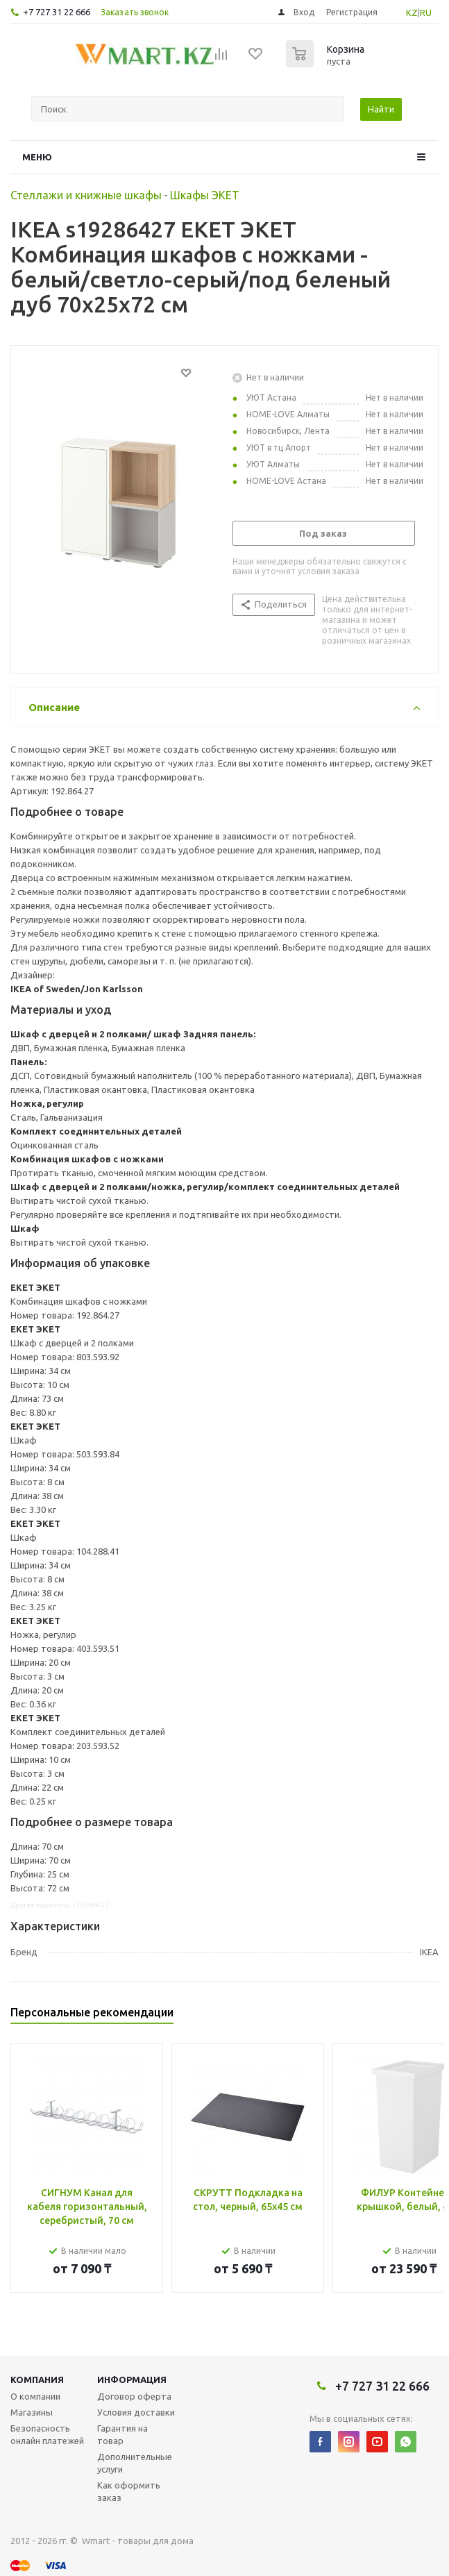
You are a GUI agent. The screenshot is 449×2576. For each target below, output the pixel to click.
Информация (132, 2379)
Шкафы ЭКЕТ (204, 195)
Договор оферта (134, 2396)
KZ (412, 12)
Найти (381, 109)
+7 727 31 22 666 (56, 12)
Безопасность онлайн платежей (47, 2434)
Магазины (31, 2412)
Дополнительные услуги (134, 2463)
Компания (37, 2379)
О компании (35, 2396)
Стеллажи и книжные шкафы (86, 195)
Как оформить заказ (128, 2491)
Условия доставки (136, 2412)
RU (426, 12)
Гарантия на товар (122, 2434)
